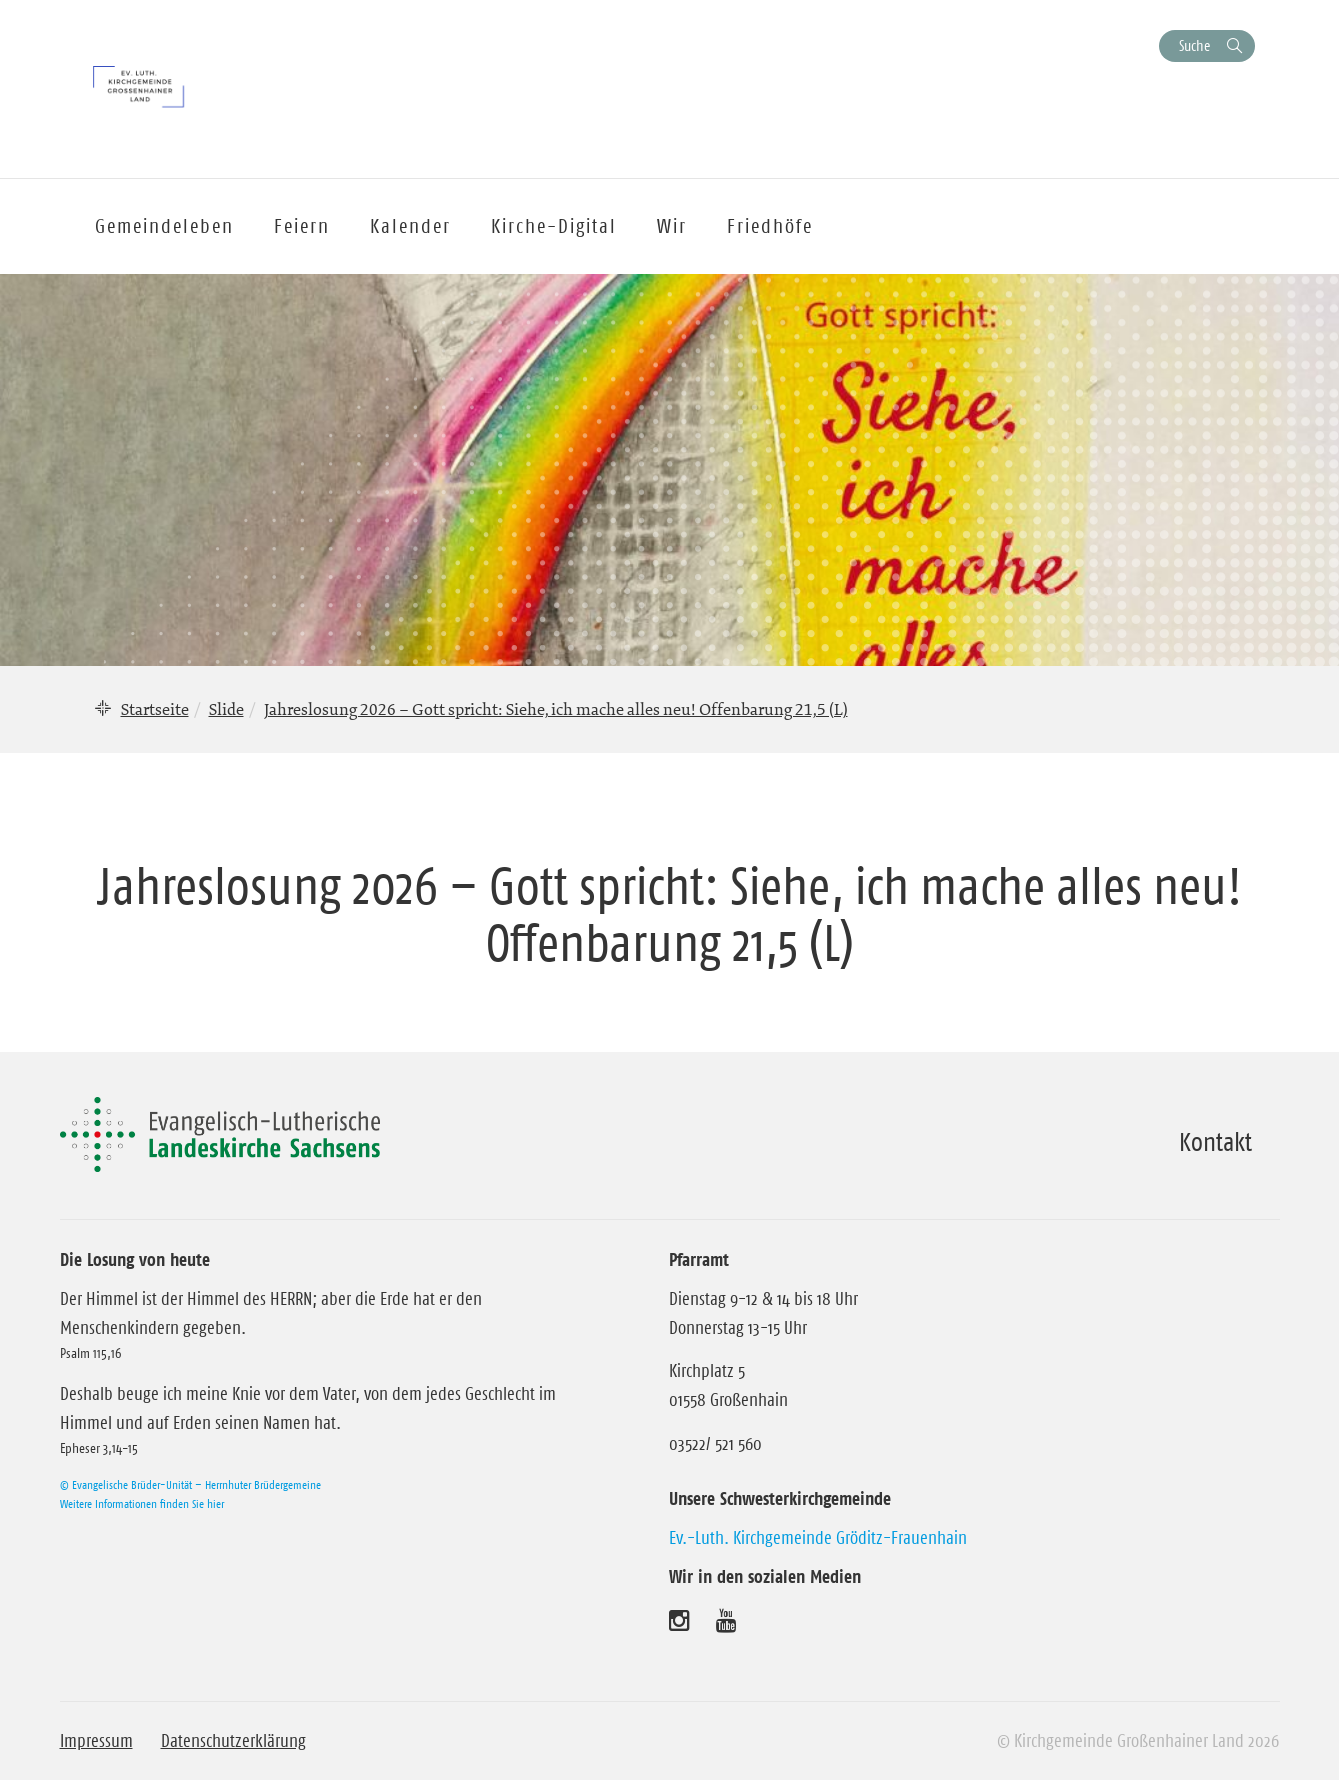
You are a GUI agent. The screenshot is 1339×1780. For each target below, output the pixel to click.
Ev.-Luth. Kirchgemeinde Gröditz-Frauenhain (818, 1538)
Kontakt (1215, 1142)
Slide (226, 709)
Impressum (96, 1741)
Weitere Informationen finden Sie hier (142, 1503)
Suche (1194, 45)
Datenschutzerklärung (233, 1741)
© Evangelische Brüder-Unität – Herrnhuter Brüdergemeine (190, 1484)
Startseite (155, 709)
